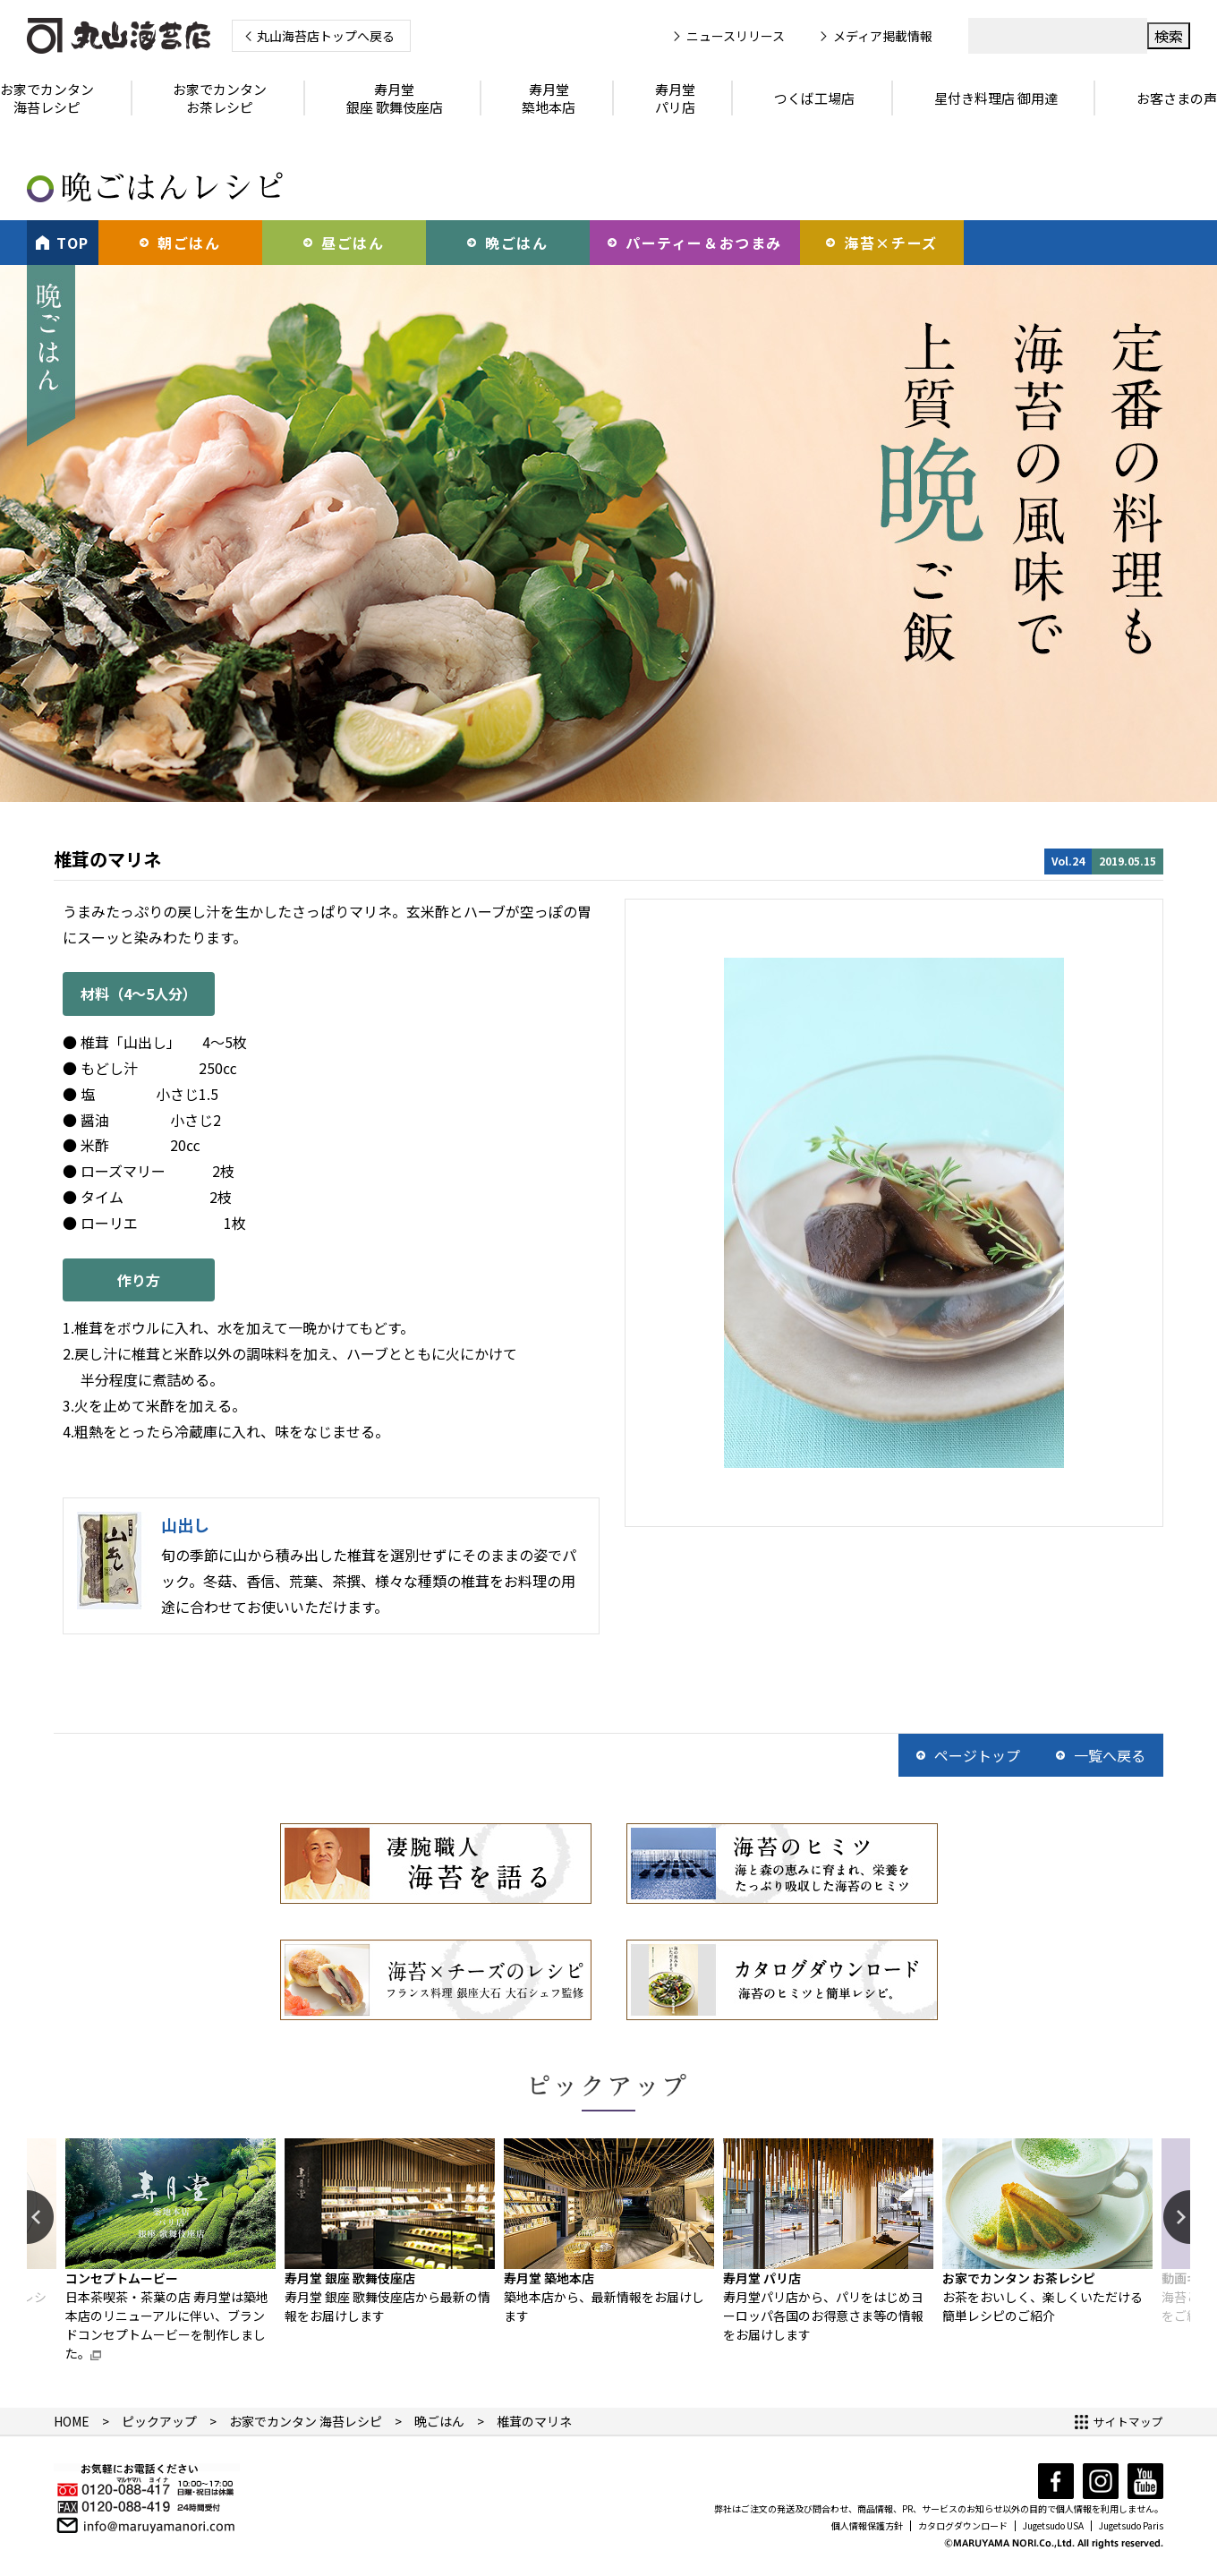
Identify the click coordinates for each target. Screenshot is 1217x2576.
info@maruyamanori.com (159, 2524)
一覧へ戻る (1109, 1755)
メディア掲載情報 (882, 36)
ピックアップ (159, 2421)
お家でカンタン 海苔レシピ (305, 2421)
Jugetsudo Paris (1131, 2525)
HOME (71, 2421)
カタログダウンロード (963, 2525)
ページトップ (977, 1755)
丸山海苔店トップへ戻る (326, 36)
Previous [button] (40, 2217)
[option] (390, 2232)
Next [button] (1176, 2217)
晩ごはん (439, 2421)
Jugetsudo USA (1053, 2525)
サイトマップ (1125, 2421)
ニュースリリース (735, 36)
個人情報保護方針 (867, 2525)
